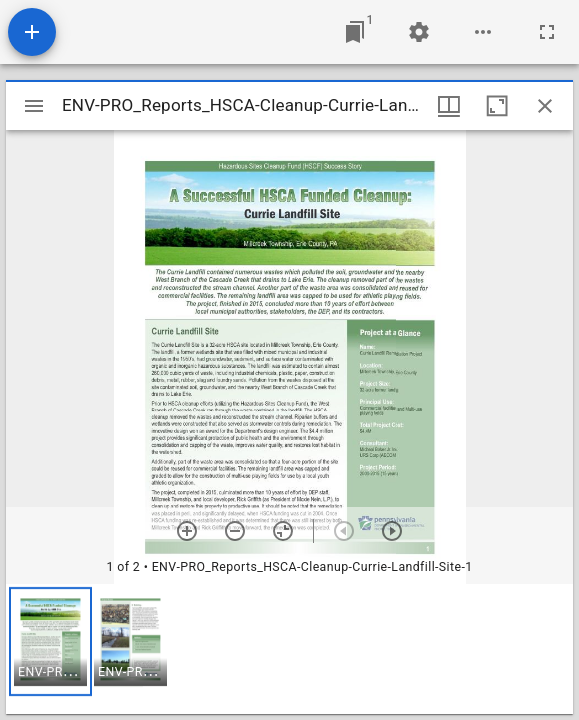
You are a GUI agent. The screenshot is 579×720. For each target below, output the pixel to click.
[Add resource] (32, 32)
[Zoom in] (187, 531)
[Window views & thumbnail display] (449, 106)
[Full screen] (547, 32)
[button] (50, 641)
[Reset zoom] (283, 531)
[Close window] (545, 106)
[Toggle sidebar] (34, 106)
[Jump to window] (355, 32)
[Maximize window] (497, 106)
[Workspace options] (483, 32)
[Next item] (392, 531)
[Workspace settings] (419, 32)
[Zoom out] (235, 531)
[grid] (289, 649)
